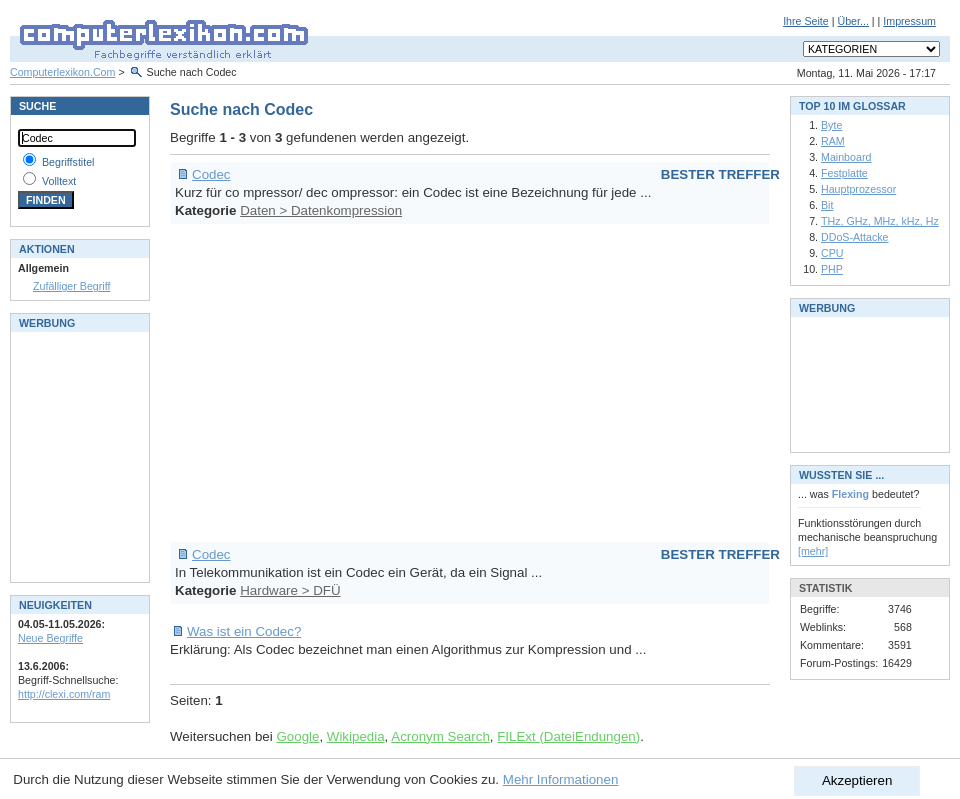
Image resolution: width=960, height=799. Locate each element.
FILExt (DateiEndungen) (568, 736)
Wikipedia (356, 736)
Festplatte (844, 173)
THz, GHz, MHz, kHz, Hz (880, 221)
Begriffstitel (68, 162)
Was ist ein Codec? (244, 631)
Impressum (909, 21)
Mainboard (846, 157)
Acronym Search (440, 736)
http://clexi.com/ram (64, 694)
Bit (827, 205)
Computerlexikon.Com (62, 72)
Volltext (59, 181)
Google (297, 736)
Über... (852, 21)
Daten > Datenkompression (321, 210)
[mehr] (813, 551)
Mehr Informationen (561, 779)
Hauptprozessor (858, 189)
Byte (831, 125)
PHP (832, 269)
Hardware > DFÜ (290, 590)
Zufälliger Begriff (71, 286)
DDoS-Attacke (855, 237)
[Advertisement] (469, 383)
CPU (832, 253)
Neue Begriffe (50, 638)
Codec (211, 174)
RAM (833, 141)
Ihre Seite (806, 21)
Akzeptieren (857, 780)
